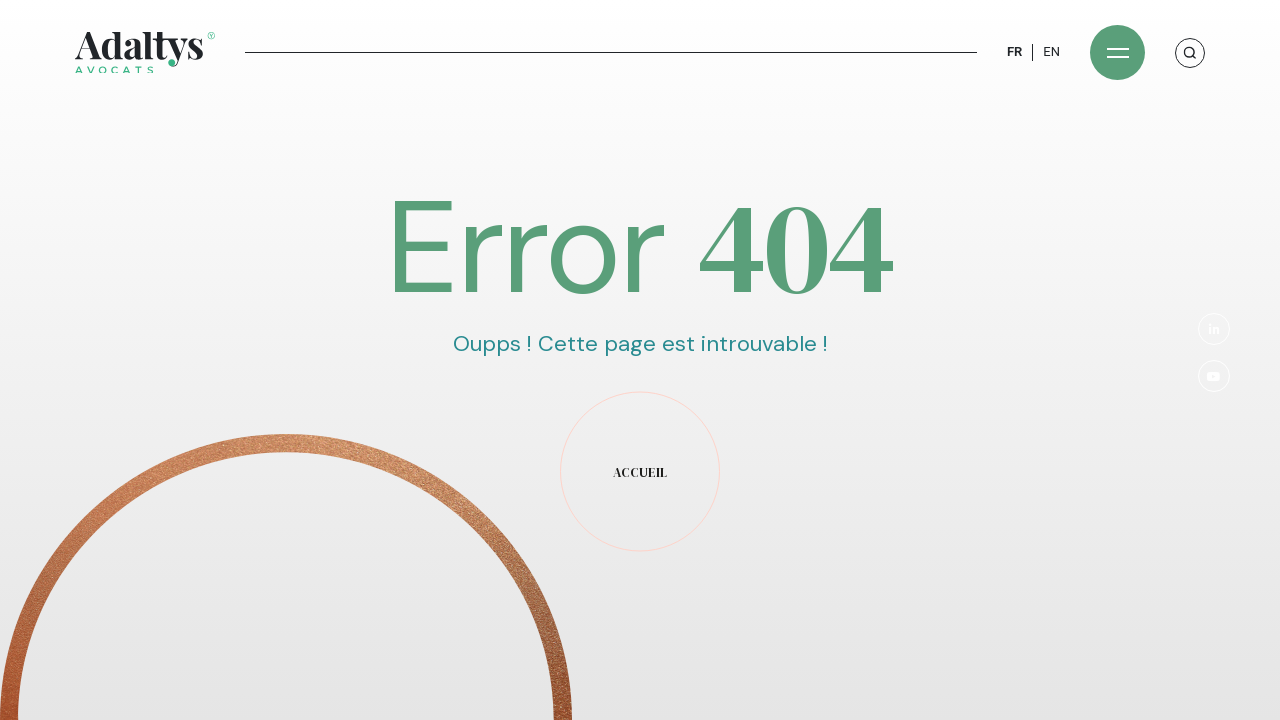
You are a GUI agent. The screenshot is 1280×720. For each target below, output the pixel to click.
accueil (640, 472)
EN (1051, 51)
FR (1014, 51)
